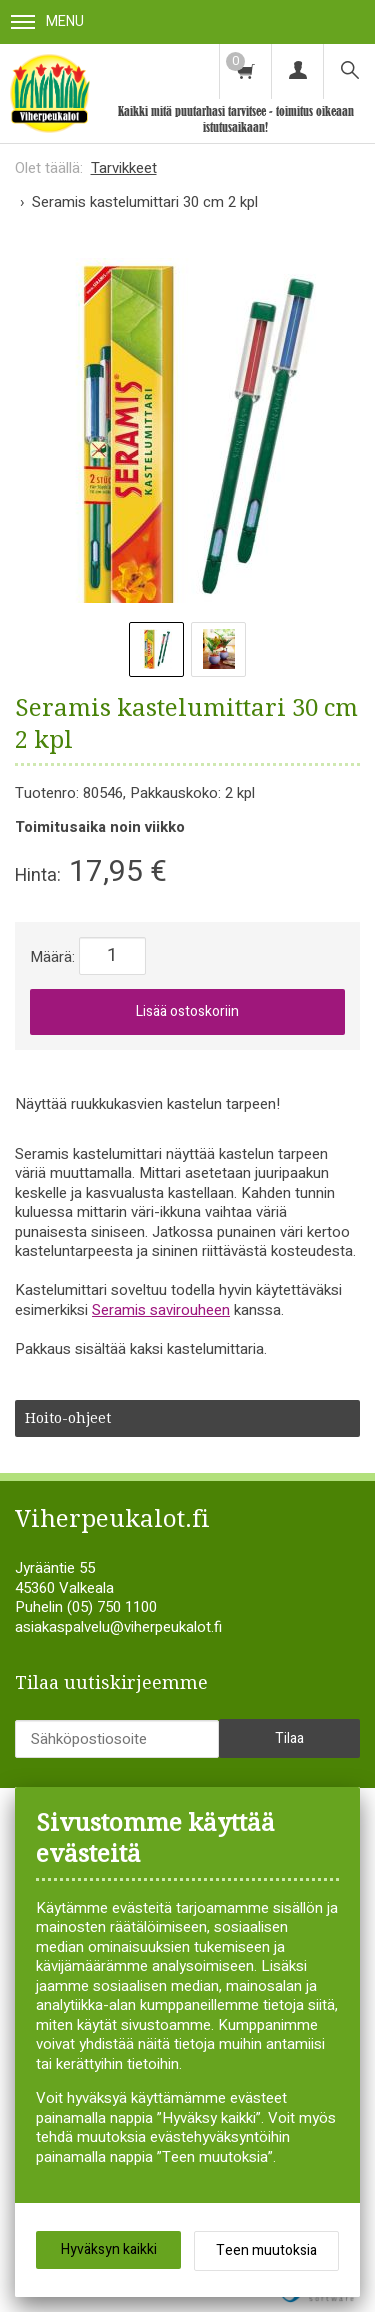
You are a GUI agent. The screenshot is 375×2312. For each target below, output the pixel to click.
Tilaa (289, 1738)
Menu (47, 21)
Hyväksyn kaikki (109, 2249)
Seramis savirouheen (161, 1310)
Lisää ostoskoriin (187, 1011)
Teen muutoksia (266, 2250)
